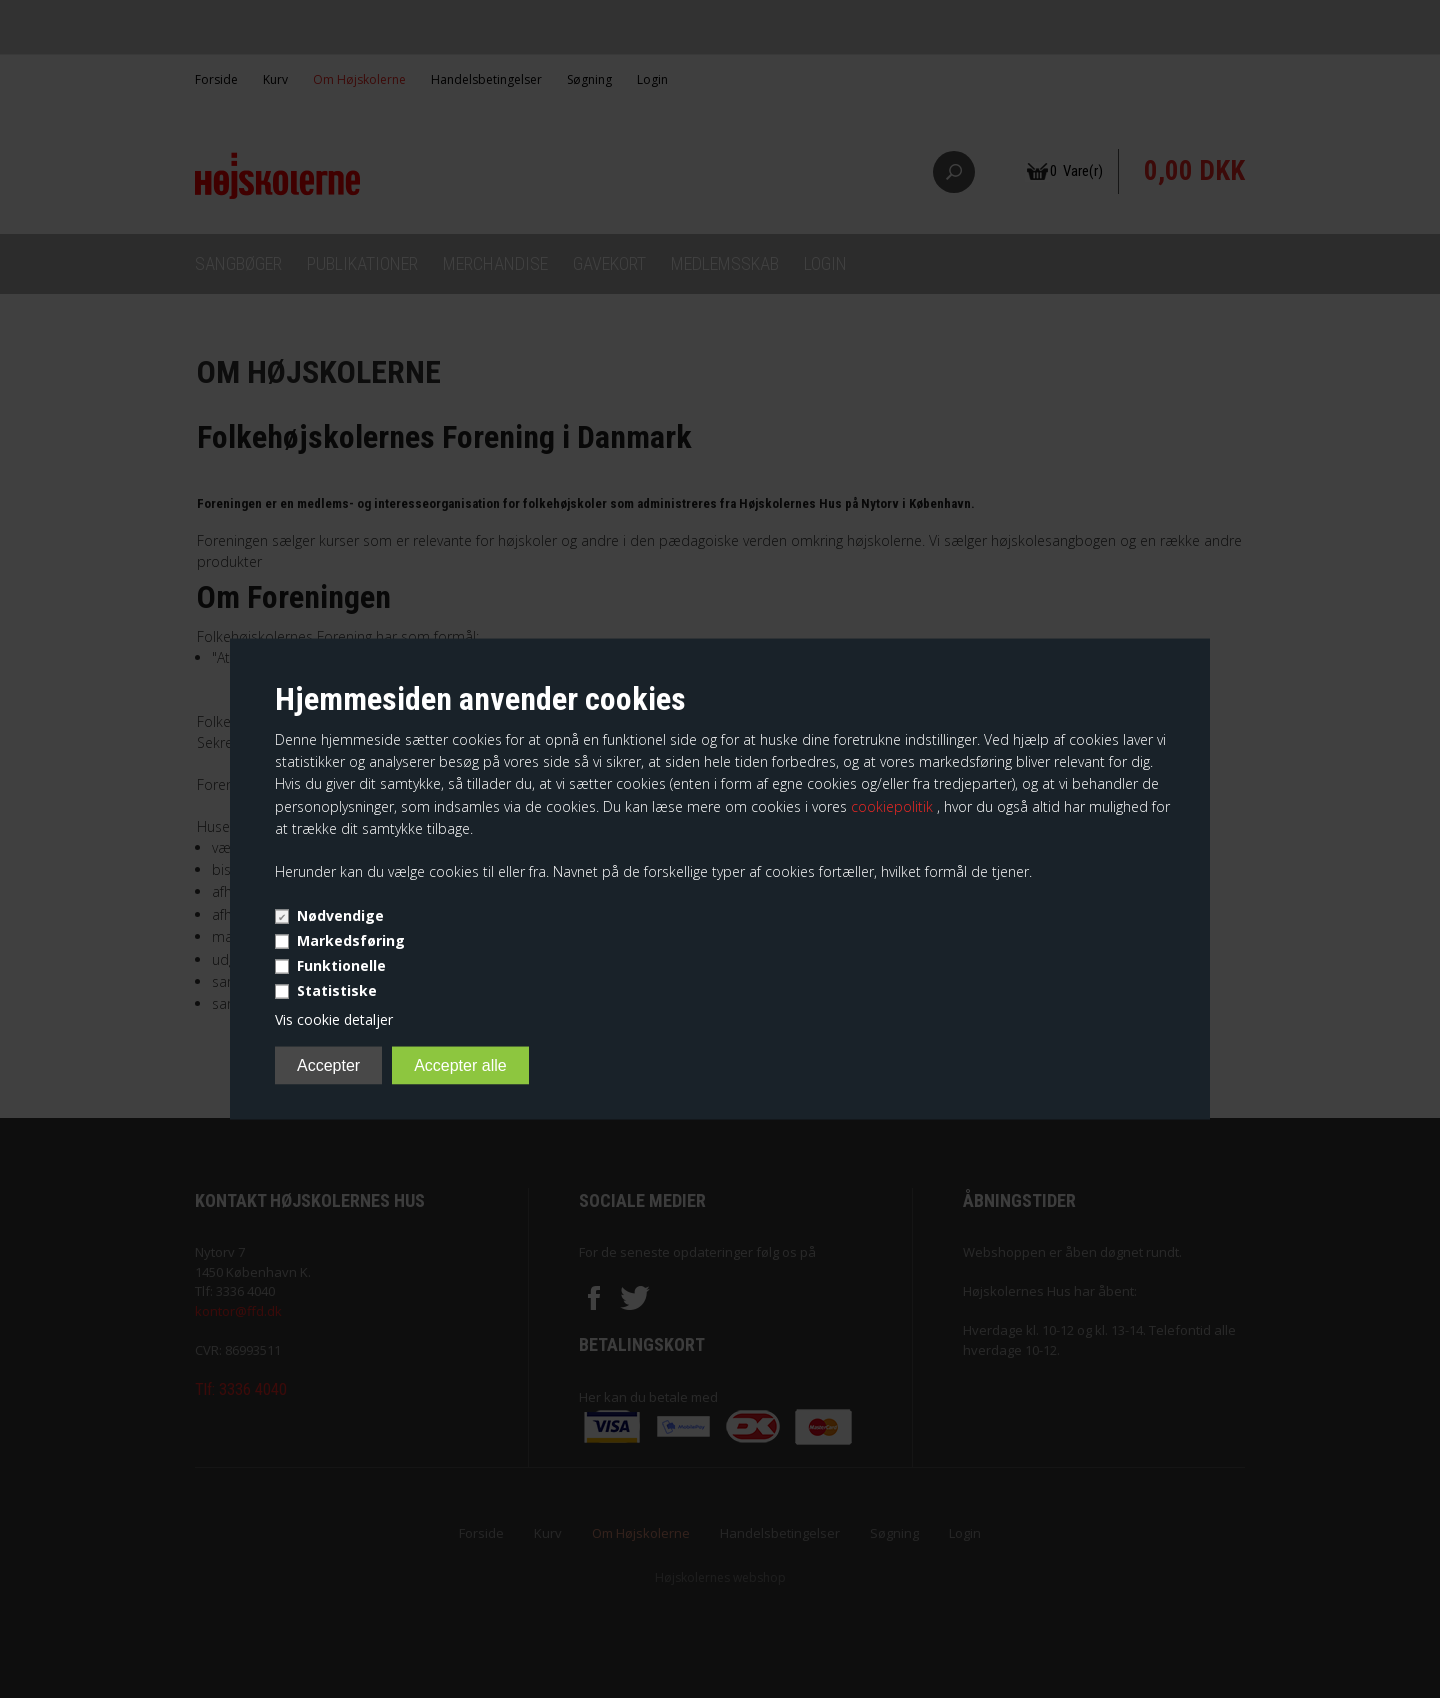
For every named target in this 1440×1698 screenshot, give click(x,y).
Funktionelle (341, 964)
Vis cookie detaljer (334, 1018)
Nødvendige (340, 914)
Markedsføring (351, 939)
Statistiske (337, 989)
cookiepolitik (894, 805)
